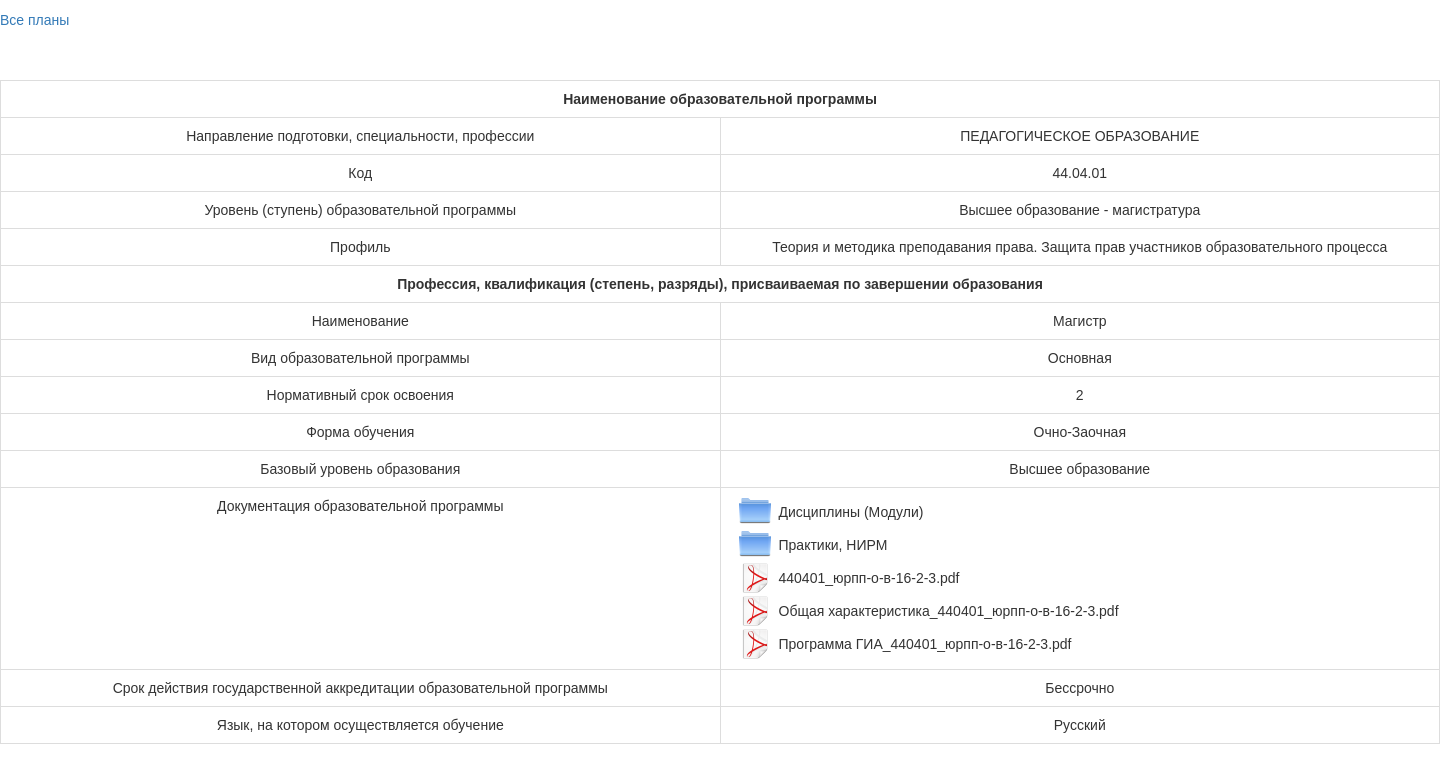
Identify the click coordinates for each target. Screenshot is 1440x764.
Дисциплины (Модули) (851, 512)
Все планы (34, 20)
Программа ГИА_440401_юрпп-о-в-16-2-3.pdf (925, 644)
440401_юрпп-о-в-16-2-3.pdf (869, 578)
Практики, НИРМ (833, 545)
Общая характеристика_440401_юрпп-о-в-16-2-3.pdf (949, 611)
